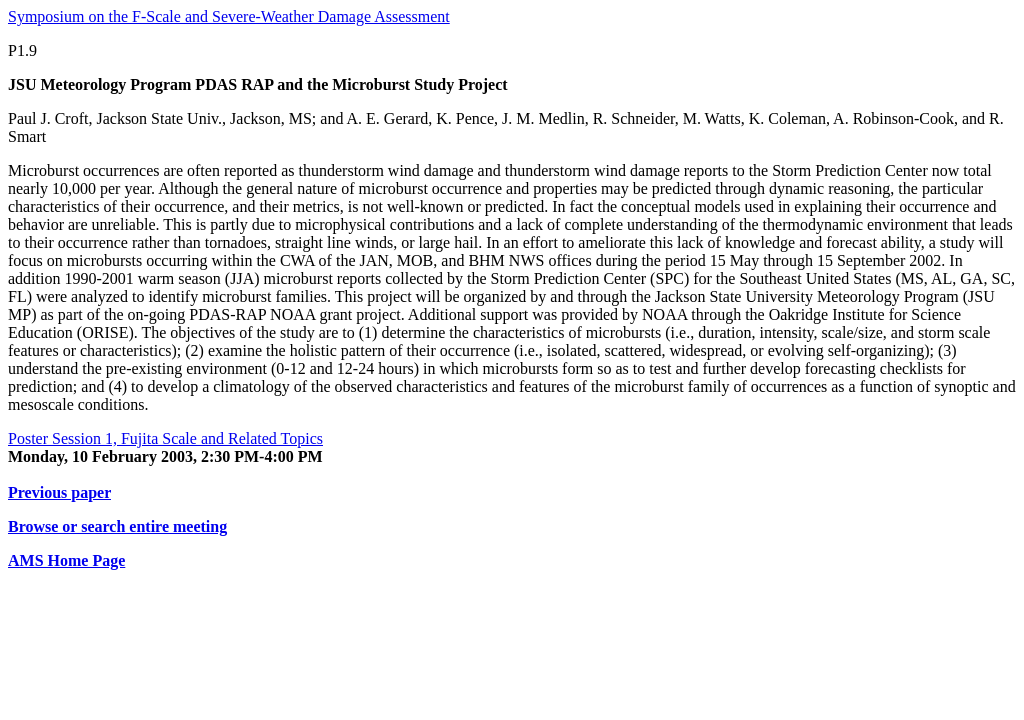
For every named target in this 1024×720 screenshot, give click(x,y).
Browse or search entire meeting (117, 526)
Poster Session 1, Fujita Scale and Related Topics (165, 438)
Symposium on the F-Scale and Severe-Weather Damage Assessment (229, 16)
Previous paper (59, 492)
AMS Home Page (66, 560)
